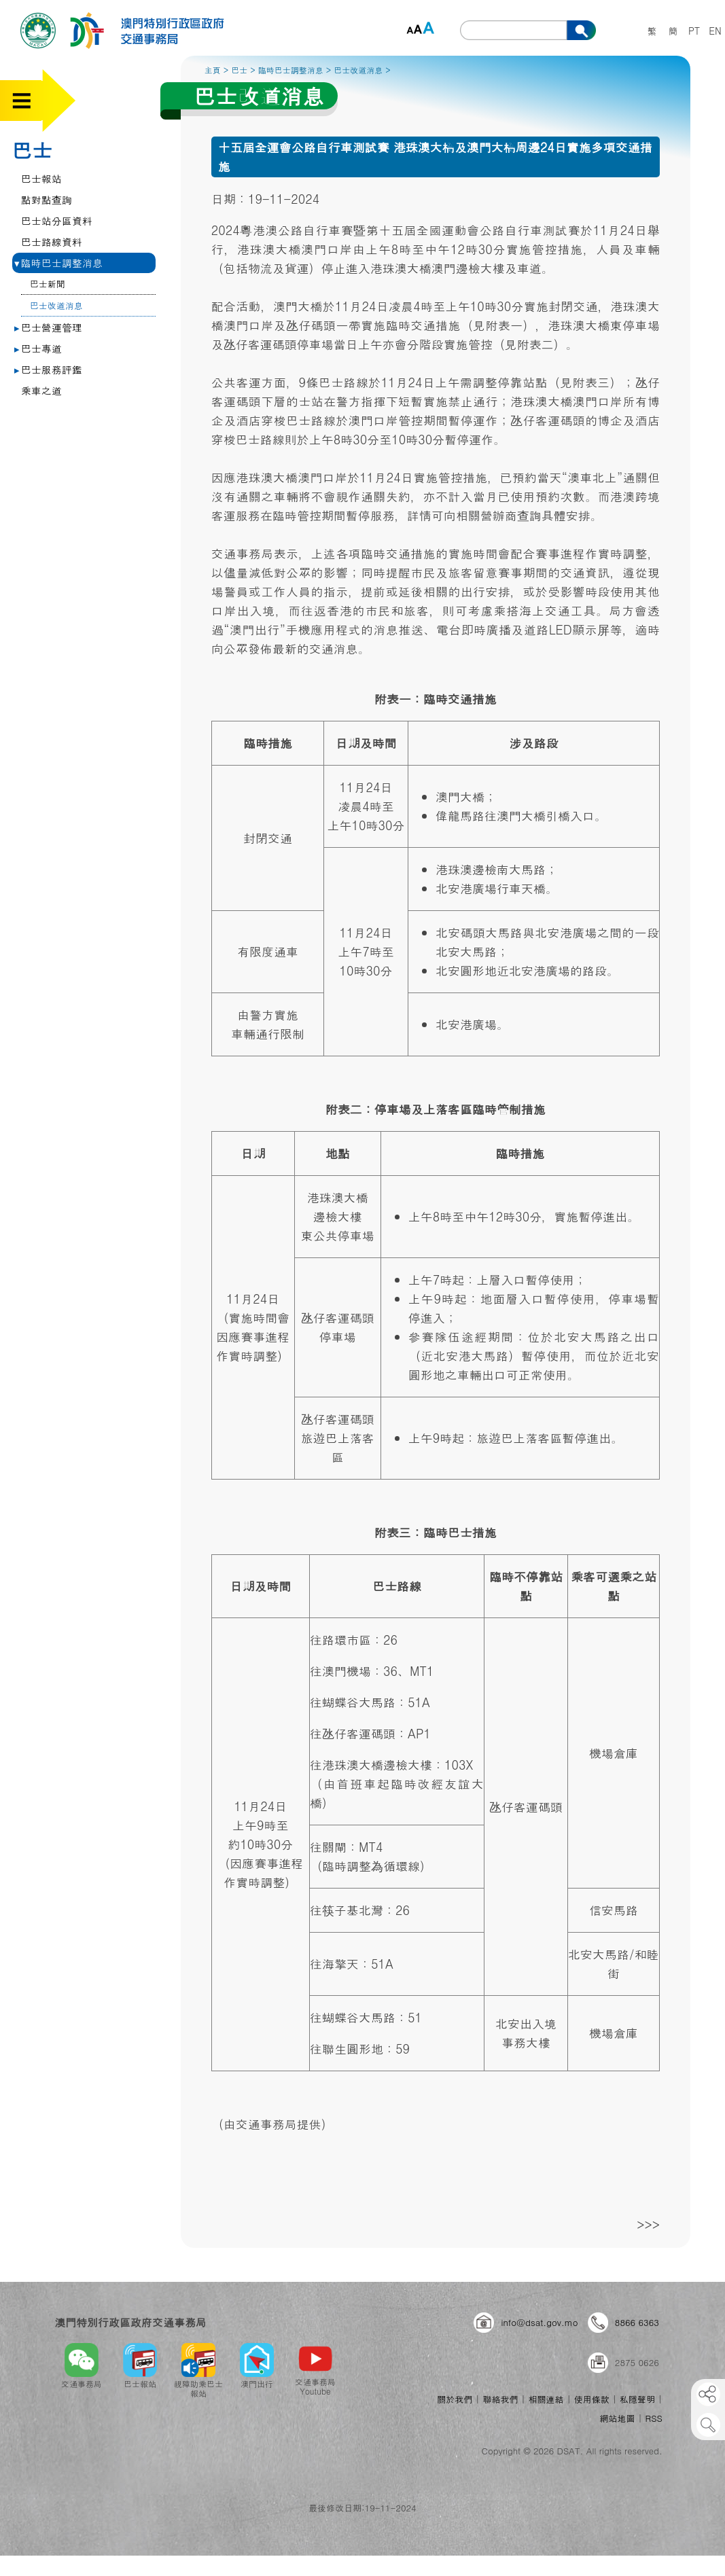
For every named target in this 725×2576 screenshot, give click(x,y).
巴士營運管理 (48, 327)
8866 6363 (637, 2322)
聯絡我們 (500, 2399)
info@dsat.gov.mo (539, 2322)
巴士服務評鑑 (48, 369)
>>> (648, 2224)
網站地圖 (617, 2418)
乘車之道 (41, 390)
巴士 (32, 149)
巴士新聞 (47, 283)
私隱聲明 (637, 2399)
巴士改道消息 (56, 305)
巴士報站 (41, 178)
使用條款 (591, 2399)
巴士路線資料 (51, 241)
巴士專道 (38, 348)
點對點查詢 (46, 199)
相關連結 (546, 2399)
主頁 (213, 69)
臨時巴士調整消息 (58, 262)
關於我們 (454, 2399)
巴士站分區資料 (56, 220)
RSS (654, 2418)
